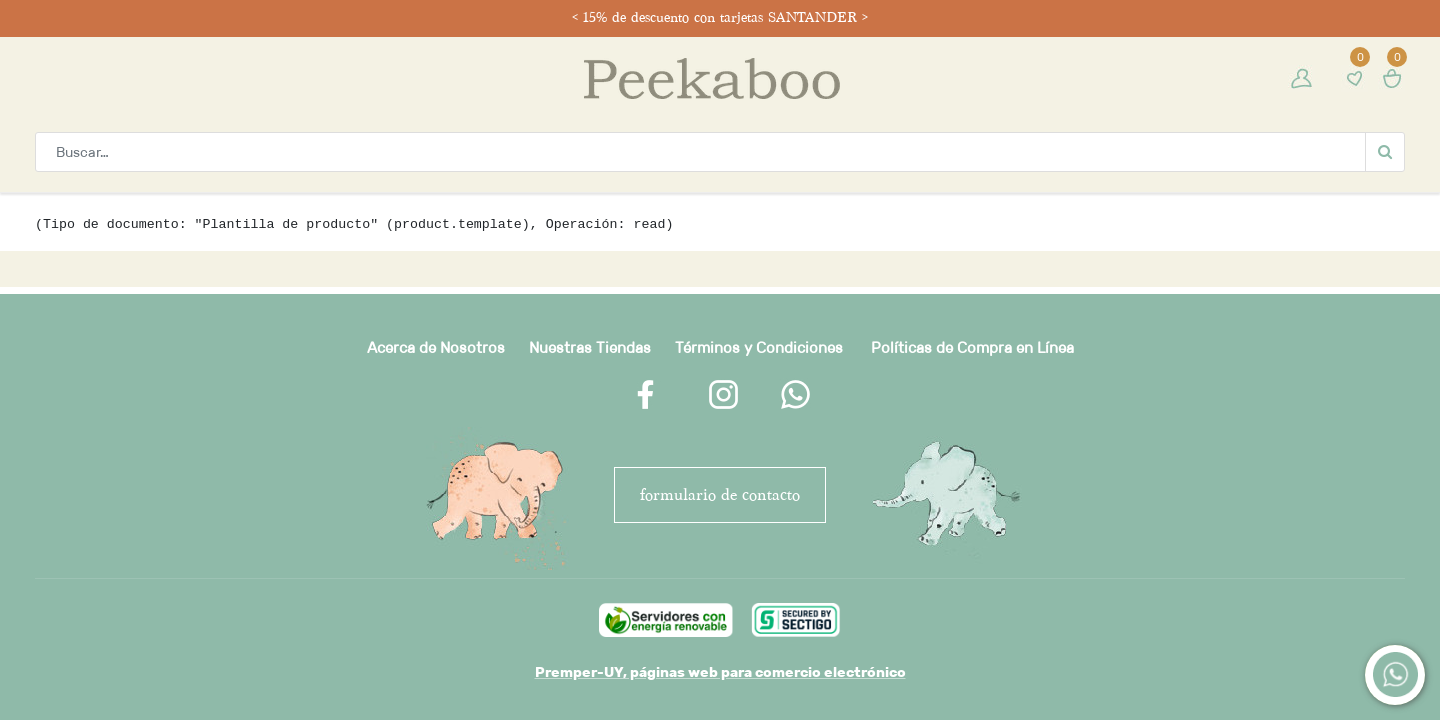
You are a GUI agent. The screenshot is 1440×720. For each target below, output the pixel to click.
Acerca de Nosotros (436, 347)
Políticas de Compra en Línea (972, 347)
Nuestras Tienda (586, 347)
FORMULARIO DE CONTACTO (720, 494)
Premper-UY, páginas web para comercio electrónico (720, 672)
